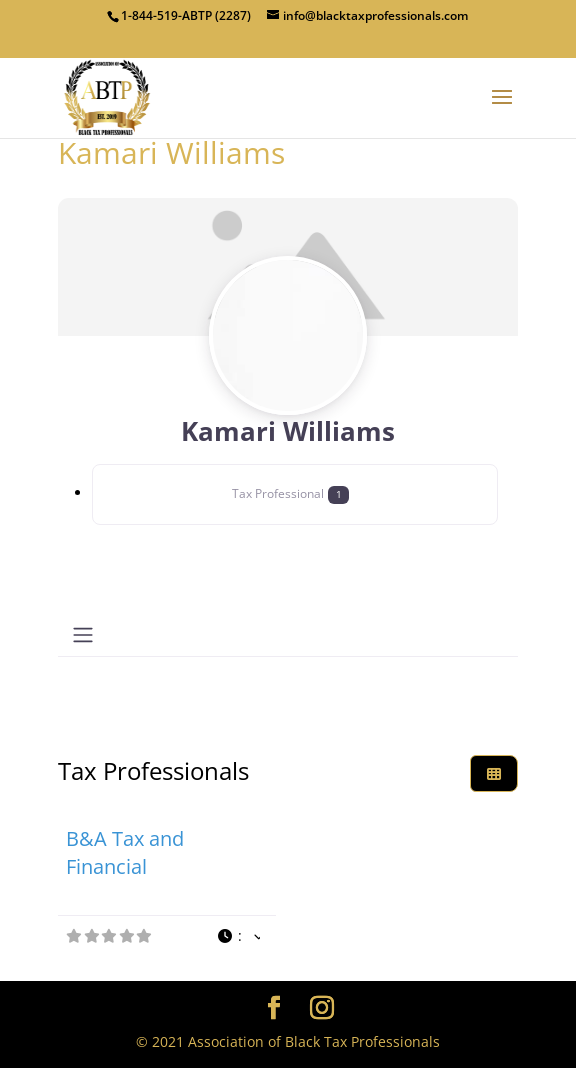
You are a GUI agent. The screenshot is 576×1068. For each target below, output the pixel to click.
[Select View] (494, 773)
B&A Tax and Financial (125, 852)
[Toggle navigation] (83, 635)
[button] (238, 936)
